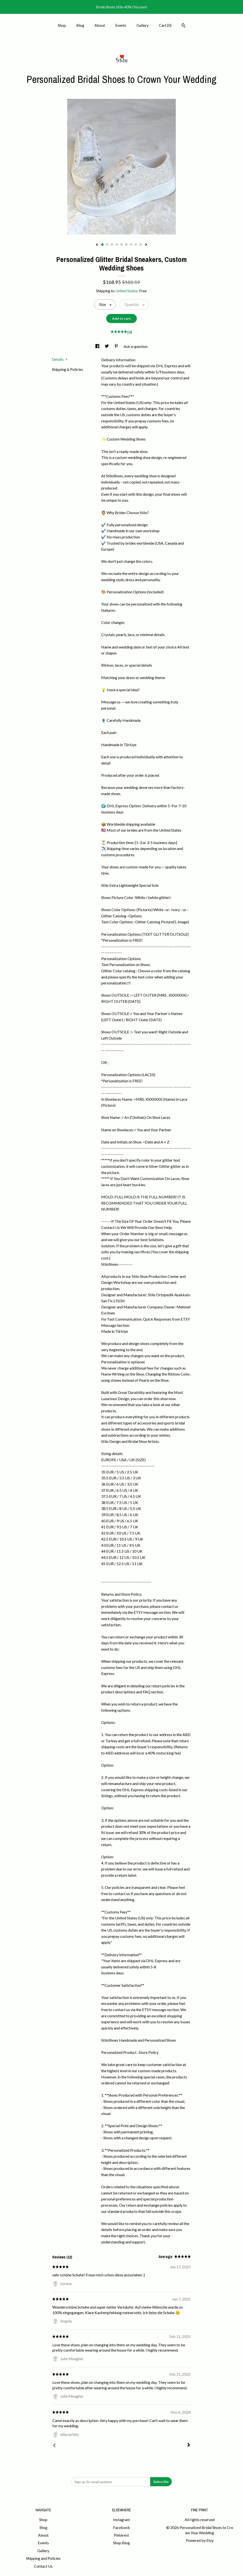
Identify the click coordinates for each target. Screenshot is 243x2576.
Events (120, 25)
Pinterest (121, 2535)
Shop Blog (121, 2542)
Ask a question (136, 346)
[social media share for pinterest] (116, 346)
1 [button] (102, 244)
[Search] (183, 26)
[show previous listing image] (97, 245)
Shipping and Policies (43, 2558)
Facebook (121, 2527)
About (99, 25)
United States (126, 290)
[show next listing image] (146, 245)
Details (59, 359)
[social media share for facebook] (97, 346)
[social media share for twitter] (107, 346)
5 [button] (121, 244)
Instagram (121, 2519)
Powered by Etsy (200, 2540)
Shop (62, 25)
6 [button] (126, 244)
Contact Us (43, 2566)
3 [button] (112, 244)
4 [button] (117, 244)
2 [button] (107, 244)
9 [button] (140, 244)
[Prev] (54, 2446)
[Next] (189, 2445)
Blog (80, 25)
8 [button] (136, 244)
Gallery (143, 25)
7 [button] (131, 244)
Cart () (165, 25)
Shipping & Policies (67, 369)
